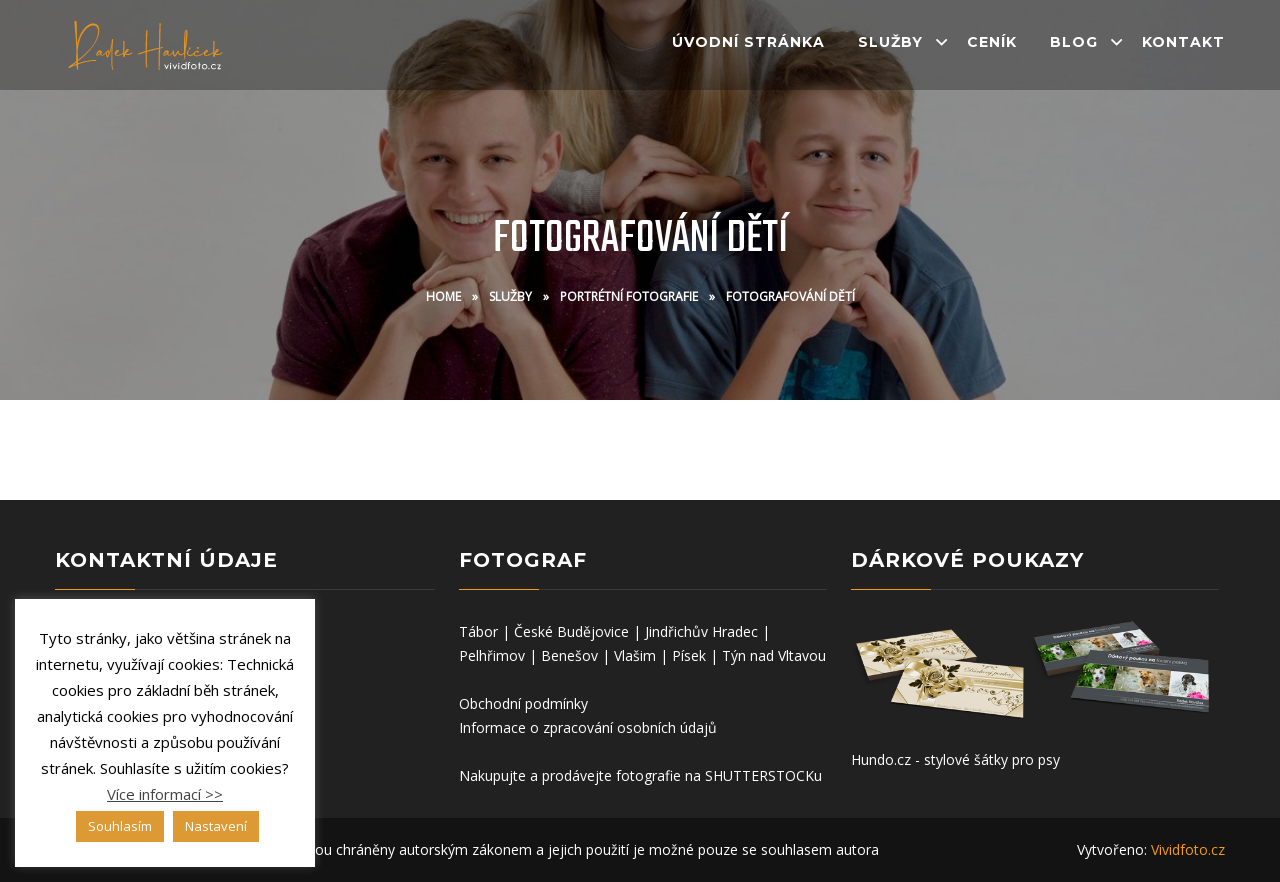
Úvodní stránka (748, 42)
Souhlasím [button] (120, 826)
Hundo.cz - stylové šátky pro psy (955, 759)
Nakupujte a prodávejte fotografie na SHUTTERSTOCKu (640, 775)
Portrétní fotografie (629, 296)
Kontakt (1183, 42)
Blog (1074, 42)
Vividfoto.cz (1188, 849)
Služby (890, 42)
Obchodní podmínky (523, 703)
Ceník (992, 42)
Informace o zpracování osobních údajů (588, 727)
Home (443, 296)
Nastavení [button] (216, 826)
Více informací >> (165, 794)
